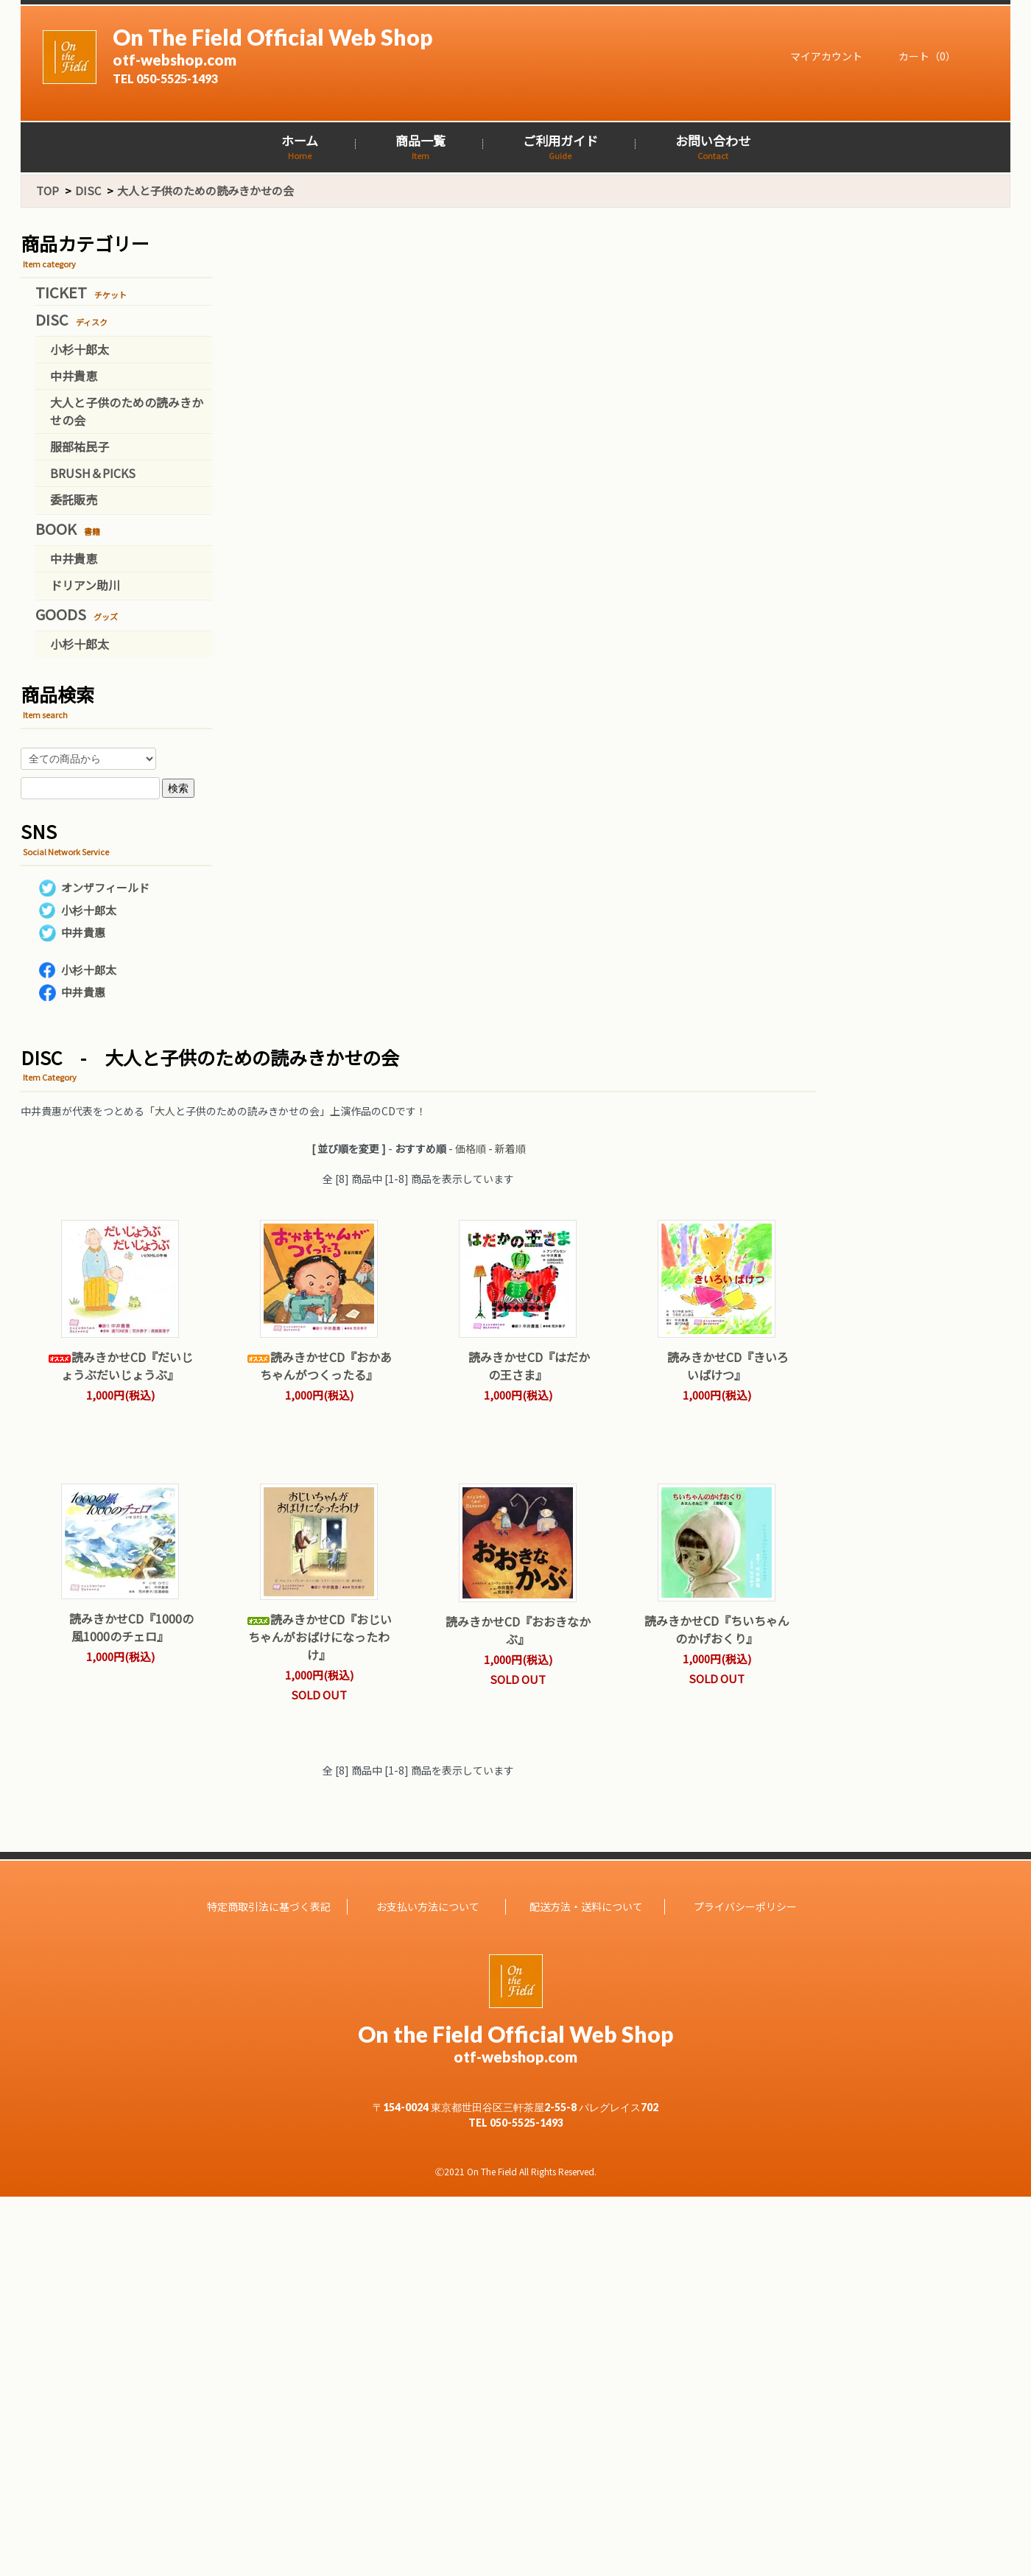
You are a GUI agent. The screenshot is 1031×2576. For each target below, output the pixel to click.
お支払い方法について (427, 1906)
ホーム (299, 146)
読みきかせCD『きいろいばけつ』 (717, 1365)
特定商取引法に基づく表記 (269, 1906)
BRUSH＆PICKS (93, 473)
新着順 (510, 1148)
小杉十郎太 (79, 349)
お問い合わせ (712, 146)
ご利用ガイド (560, 146)
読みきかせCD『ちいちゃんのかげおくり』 (716, 1629)
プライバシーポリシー (745, 1906)
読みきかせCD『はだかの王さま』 (518, 1365)
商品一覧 (420, 146)
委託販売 (73, 499)
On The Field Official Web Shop (360, 54)
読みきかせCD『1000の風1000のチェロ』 (120, 1627)
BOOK (67, 528)
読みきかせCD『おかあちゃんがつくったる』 (319, 1365)
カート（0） (920, 56)
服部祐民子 (79, 446)
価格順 (470, 1148)
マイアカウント (818, 56)
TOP (47, 190)
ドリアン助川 (85, 585)
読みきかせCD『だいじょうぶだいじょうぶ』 (120, 1365)
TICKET (81, 292)
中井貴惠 (83, 932)
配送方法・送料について (586, 1906)
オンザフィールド (105, 887)
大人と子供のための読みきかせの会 (205, 190)
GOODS (76, 614)
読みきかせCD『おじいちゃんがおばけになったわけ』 (319, 1636)
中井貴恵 (73, 376)
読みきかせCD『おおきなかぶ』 (518, 1630)
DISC (88, 190)
